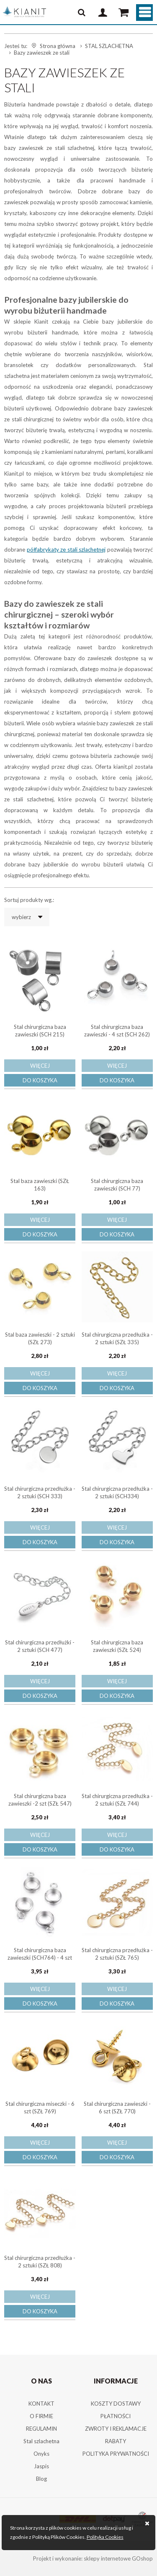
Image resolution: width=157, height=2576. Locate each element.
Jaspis (41, 2466)
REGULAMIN (41, 2428)
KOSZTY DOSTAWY (116, 2403)
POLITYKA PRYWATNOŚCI (115, 2453)
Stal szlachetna (41, 2441)
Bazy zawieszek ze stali (41, 52)
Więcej (40, 1065)
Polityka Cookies (105, 2537)
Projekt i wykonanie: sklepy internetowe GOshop (93, 2558)
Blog (41, 2478)
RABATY (115, 2441)
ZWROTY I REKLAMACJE (116, 2428)
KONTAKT (41, 2403)
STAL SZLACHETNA (109, 46)
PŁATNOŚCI (115, 2416)
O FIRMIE (41, 2416)
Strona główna (57, 46)
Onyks (41, 2453)
